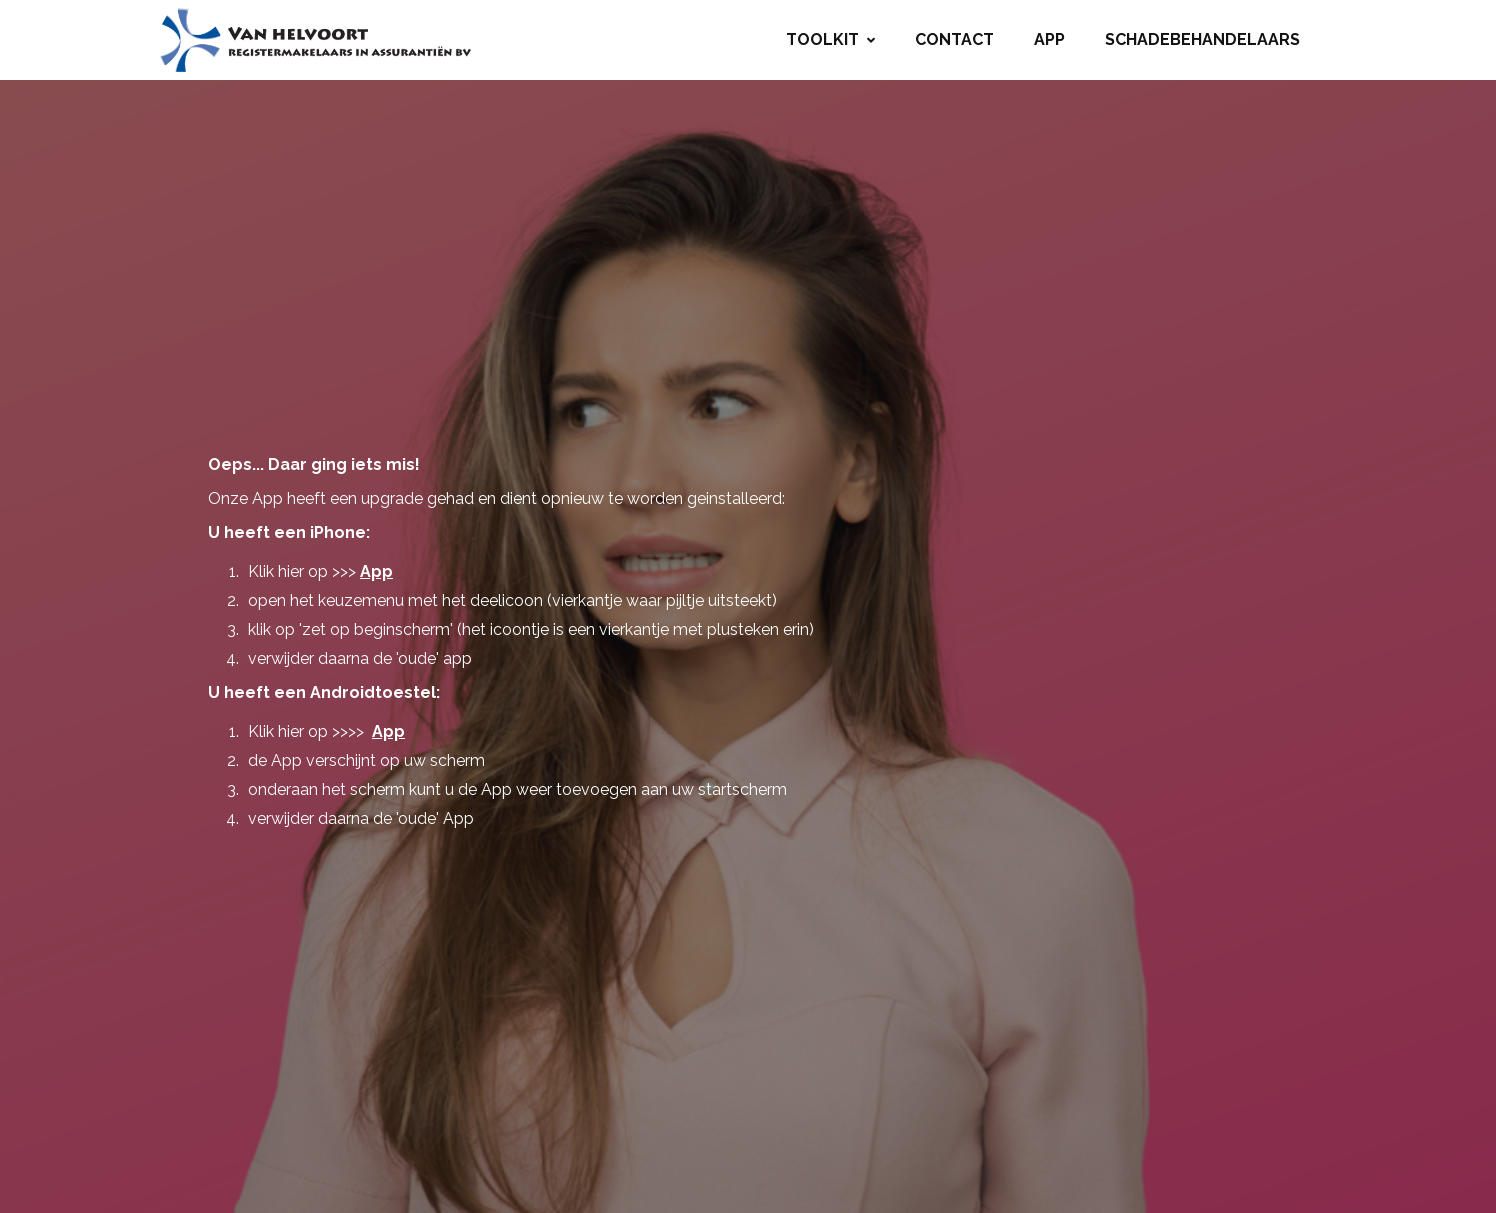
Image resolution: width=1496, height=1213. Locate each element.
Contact (954, 39)
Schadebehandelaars (1202, 39)
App (1049, 39)
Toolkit (830, 39)
